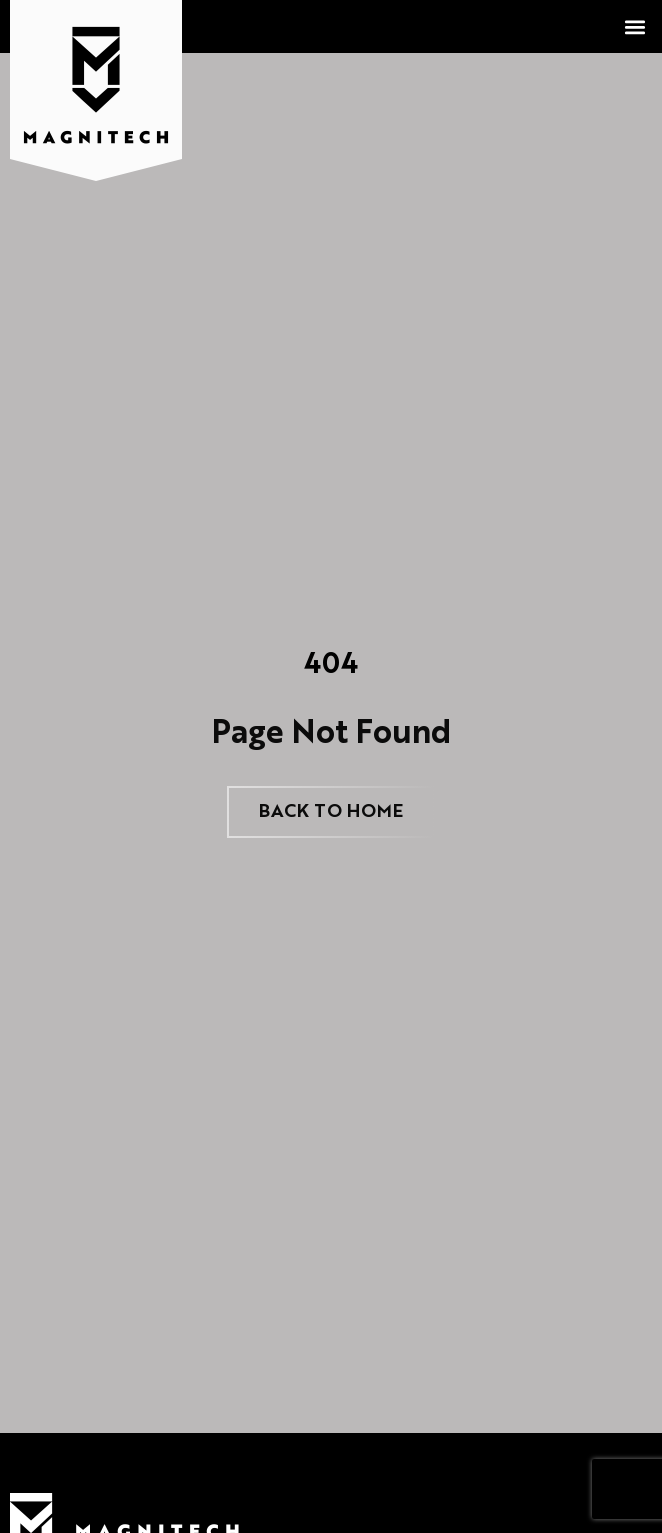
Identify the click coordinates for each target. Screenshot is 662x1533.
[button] (635, 26)
